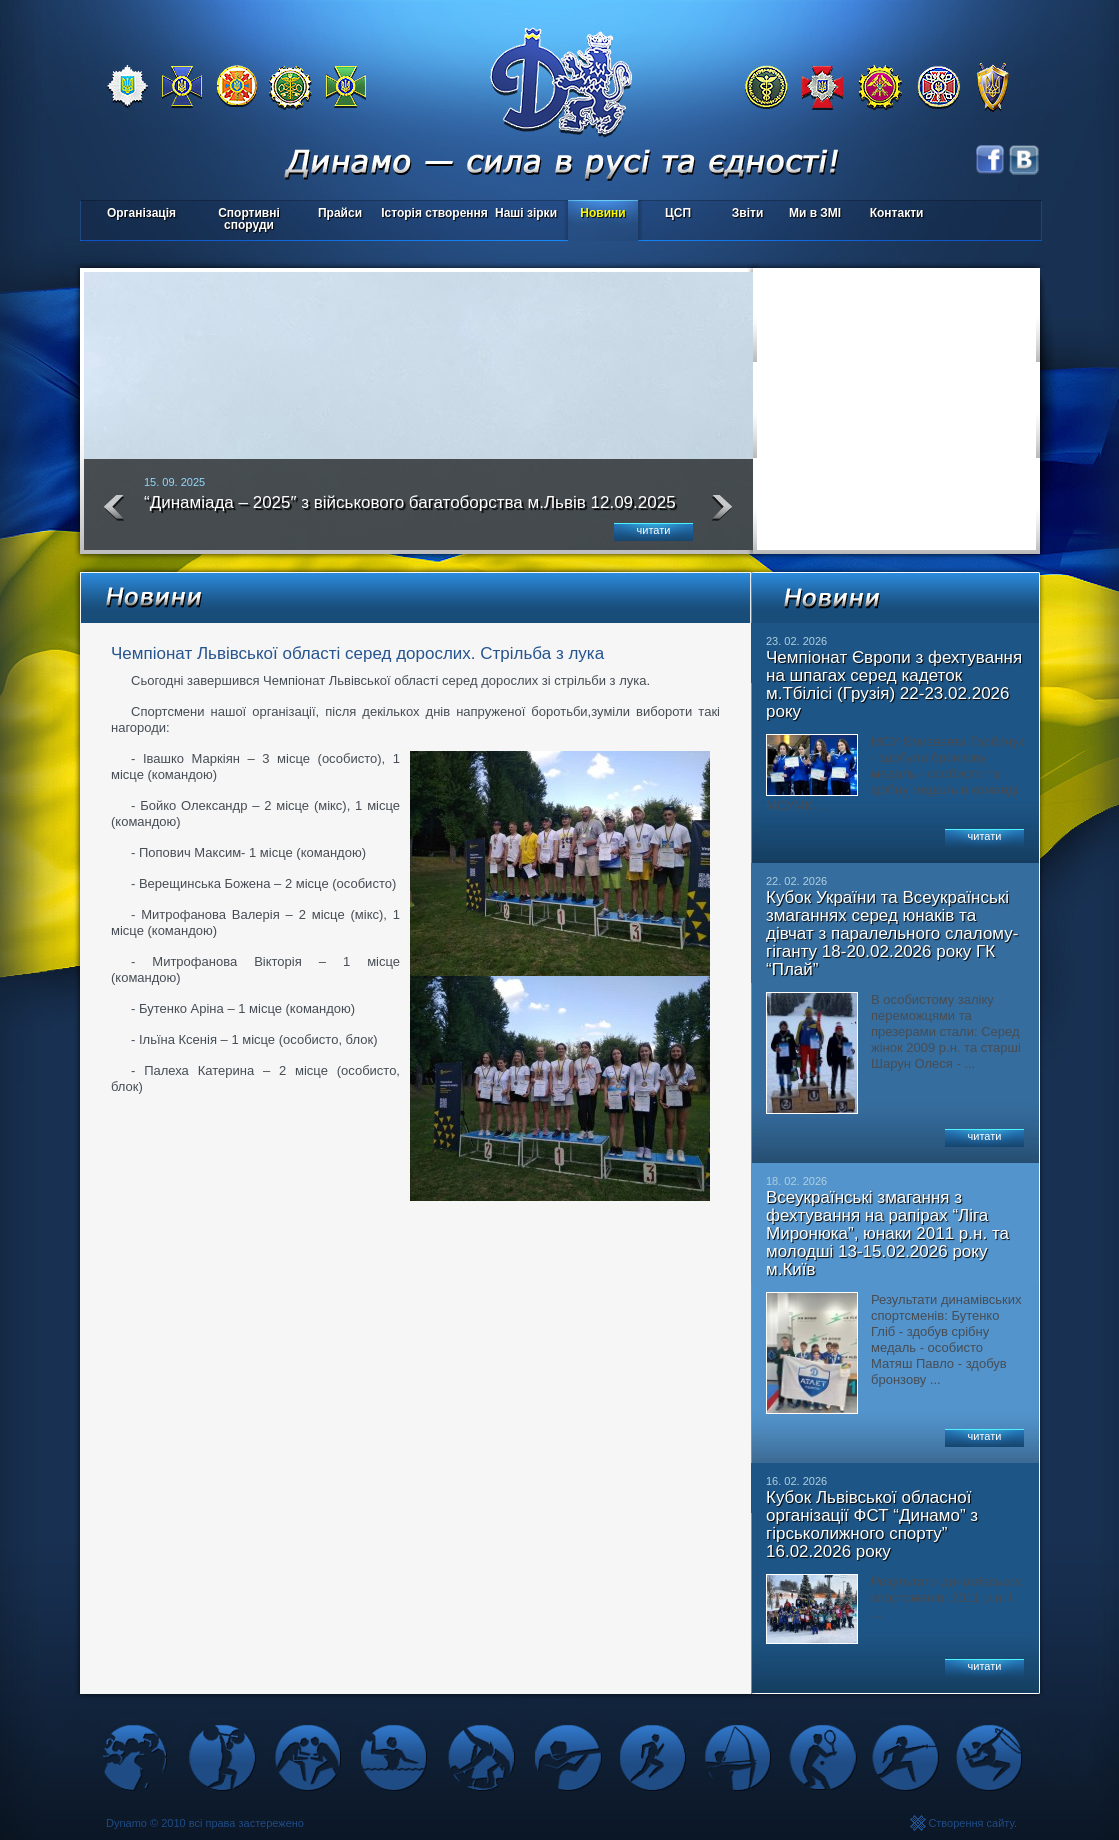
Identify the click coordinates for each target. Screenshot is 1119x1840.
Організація (141, 213)
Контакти (897, 213)
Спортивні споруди (249, 219)
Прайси (340, 213)
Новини (602, 213)
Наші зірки (522, 214)
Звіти (747, 213)
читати (654, 530)
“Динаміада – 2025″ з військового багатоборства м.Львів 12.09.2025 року (410, 511)
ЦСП (673, 214)
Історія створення (434, 213)
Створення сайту (971, 1823)
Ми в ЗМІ (815, 213)
